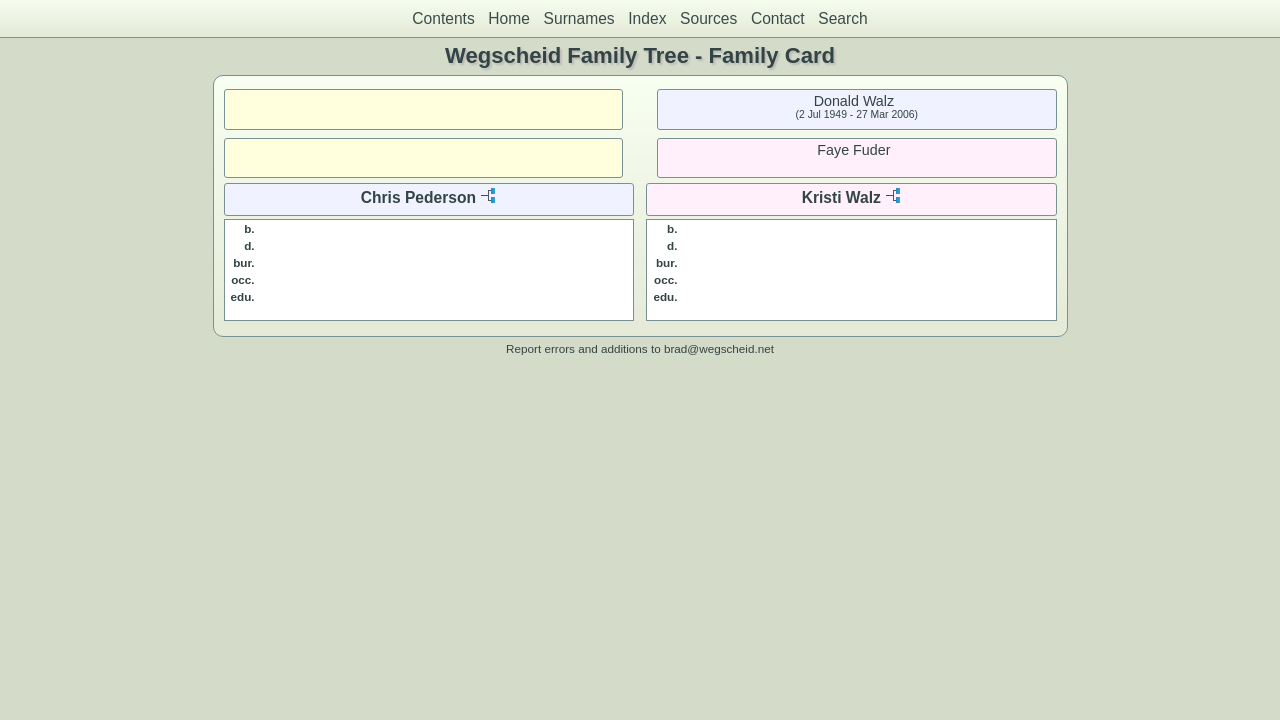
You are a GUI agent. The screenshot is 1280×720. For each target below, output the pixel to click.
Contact (778, 18)
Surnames (579, 18)
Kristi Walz (841, 197)
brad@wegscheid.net (719, 348)
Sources (708, 18)
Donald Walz (854, 101)
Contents (443, 18)
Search (842, 18)
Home (509, 18)
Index (647, 18)
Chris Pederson (418, 197)
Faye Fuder (853, 150)
